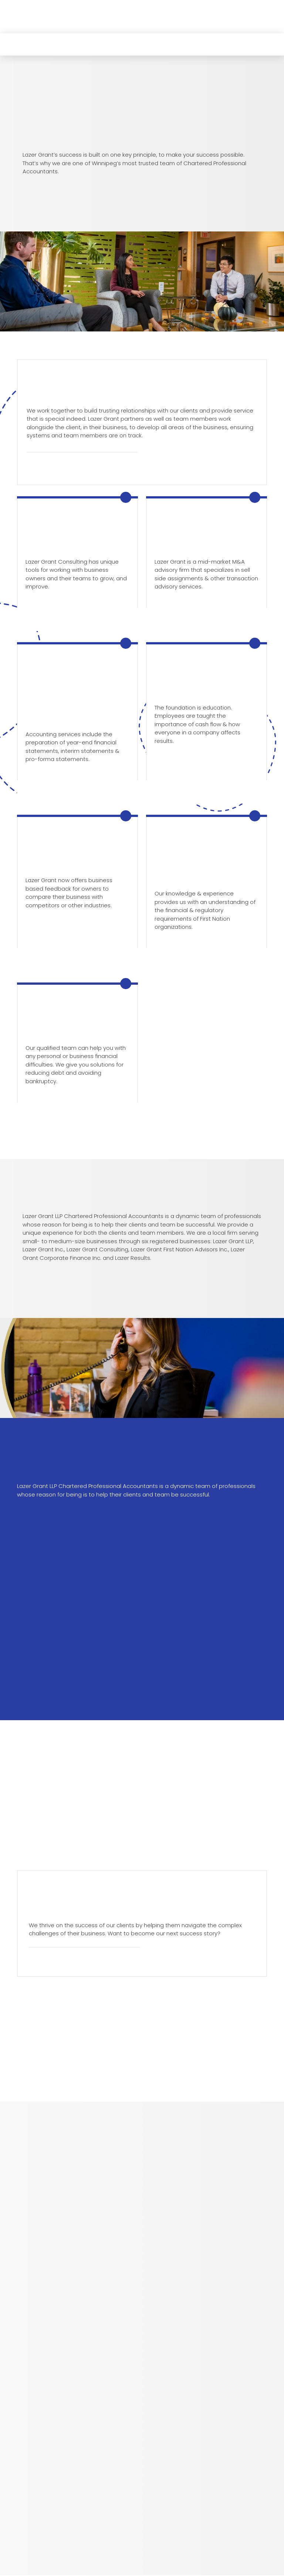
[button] (25, 25)
